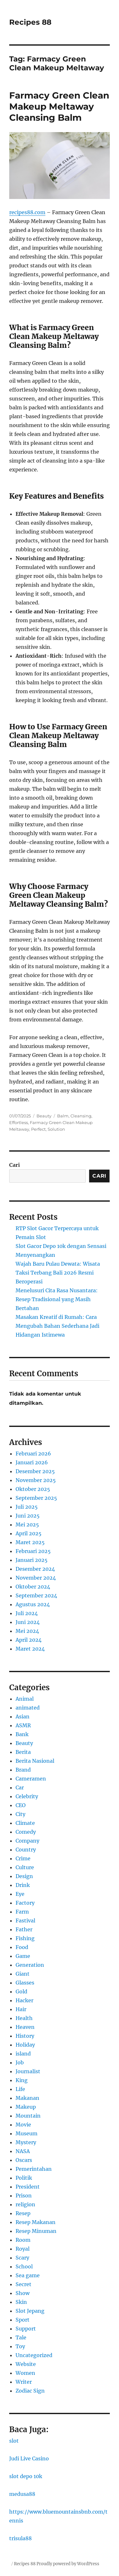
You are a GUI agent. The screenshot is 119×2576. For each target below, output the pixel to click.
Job (20, 2062)
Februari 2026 (33, 1453)
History (25, 2036)
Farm (22, 1911)
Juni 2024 (28, 1622)
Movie (23, 2124)
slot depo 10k (25, 2476)
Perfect (38, 1129)
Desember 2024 (35, 1569)
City (20, 1814)
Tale (21, 2337)
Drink (23, 1885)
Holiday (25, 2045)
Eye (20, 1894)
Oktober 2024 (33, 1586)
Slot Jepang (30, 2311)
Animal (25, 1699)
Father (24, 1929)
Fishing (25, 1938)
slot (14, 2441)
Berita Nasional (35, 1761)
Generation (30, 1965)
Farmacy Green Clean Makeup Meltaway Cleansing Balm (59, 106)
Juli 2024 (27, 1613)
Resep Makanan (36, 2222)
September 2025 (36, 1498)
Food (22, 1947)
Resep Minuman (36, 2231)
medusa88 (22, 2494)
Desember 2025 (35, 1471)
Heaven (25, 2027)
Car (20, 1787)
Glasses (25, 1982)
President (28, 2186)
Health (24, 2018)
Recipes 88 (30, 22)
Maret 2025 (30, 1542)
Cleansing (80, 1115)
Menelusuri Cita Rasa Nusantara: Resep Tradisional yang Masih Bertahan (57, 1299)
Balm (63, 1115)
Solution (56, 1129)
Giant (23, 1974)
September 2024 (36, 1595)
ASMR (23, 1725)
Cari (14, 1165)
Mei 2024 (27, 1631)
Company (27, 1841)
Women (25, 2373)
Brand (23, 1770)
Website (26, 2364)
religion (25, 2204)
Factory (25, 1903)
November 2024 (36, 1578)
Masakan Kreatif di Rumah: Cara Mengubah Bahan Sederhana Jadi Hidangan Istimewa (57, 1326)
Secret (23, 2284)
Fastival (25, 1920)
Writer (24, 2382)
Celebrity (27, 1796)
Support (26, 2328)
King (22, 2080)
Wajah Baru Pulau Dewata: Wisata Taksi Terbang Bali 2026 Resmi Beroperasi (58, 1273)
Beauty (43, 1115)
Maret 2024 (30, 1649)
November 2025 (36, 1480)
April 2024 (29, 1640)
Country (26, 1849)
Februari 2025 (33, 1551)
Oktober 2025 (33, 1489)
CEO (21, 1805)
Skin (21, 2302)
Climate (25, 1823)
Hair (21, 2009)
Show (23, 2293)
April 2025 (29, 1533)
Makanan (27, 2098)
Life (20, 2089)
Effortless (18, 1122)
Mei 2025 (27, 1524)
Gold (21, 1991)
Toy (20, 2346)
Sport (23, 2320)
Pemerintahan (34, 2169)
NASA (23, 2151)
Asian (23, 1716)
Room (23, 2240)
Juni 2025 (28, 1515)
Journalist (28, 2071)
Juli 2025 (27, 1507)
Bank (22, 1734)
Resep (23, 2213)
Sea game (28, 2275)
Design (24, 1876)
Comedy (26, 1832)
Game (23, 1956)
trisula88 (20, 2538)
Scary (22, 2257)
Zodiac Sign (30, 2390)
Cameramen (31, 1778)
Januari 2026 (32, 1462)
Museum (26, 2133)
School (24, 2266)
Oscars (24, 2160)
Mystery (26, 2142)
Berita (23, 1752)
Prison (24, 2195)
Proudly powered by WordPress (67, 2563)
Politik (24, 2178)
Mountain (28, 2116)
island (23, 2053)
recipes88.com (27, 212)
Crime (23, 1858)
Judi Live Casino (29, 2458)
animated (28, 1707)
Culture (25, 1867)
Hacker (24, 2000)
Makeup (26, 2107)
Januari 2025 (32, 1560)
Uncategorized (34, 2355)
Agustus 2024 (33, 1604)
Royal (23, 2249)
